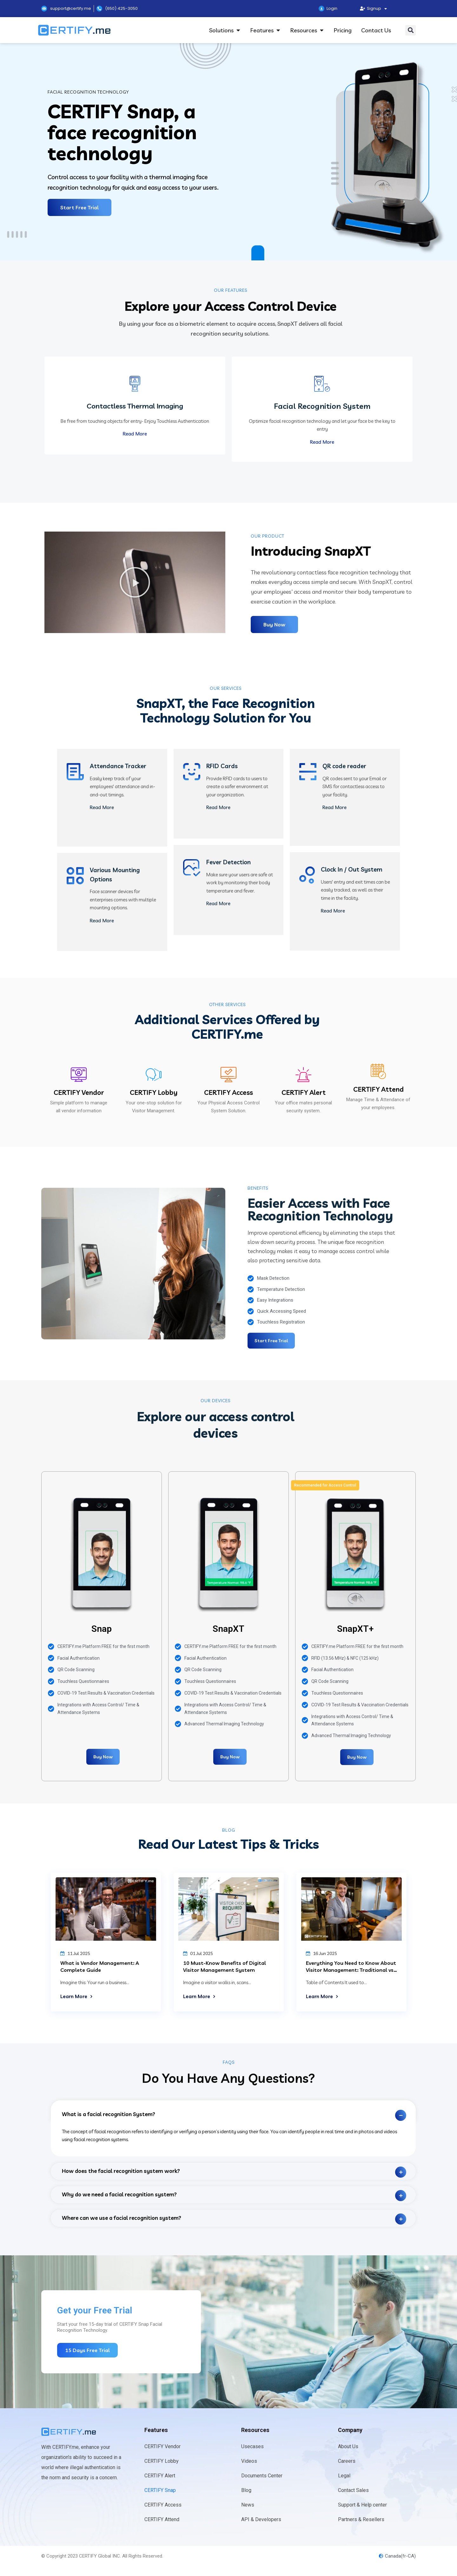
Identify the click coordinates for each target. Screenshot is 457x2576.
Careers (346, 2462)
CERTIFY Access (228, 1093)
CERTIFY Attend (378, 1090)
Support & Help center (362, 2506)
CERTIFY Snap (160, 2491)
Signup (373, 8)
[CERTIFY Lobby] (154, 1076)
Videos (249, 2462)
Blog (246, 2491)
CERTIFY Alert (303, 1093)
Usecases (252, 2448)
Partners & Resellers (361, 2521)
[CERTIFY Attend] (378, 1073)
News (247, 2506)
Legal (344, 2477)
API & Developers (261, 2521)
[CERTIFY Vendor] (79, 1076)
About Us (348, 2448)
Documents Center (261, 2477)
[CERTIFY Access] (228, 1076)
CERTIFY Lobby (153, 1093)
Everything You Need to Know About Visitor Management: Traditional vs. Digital (351, 1971)
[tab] (233, 2112)
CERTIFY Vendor (79, 1093)
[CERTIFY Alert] (303, 1076)
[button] (410, 30)
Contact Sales (353, 2491)
